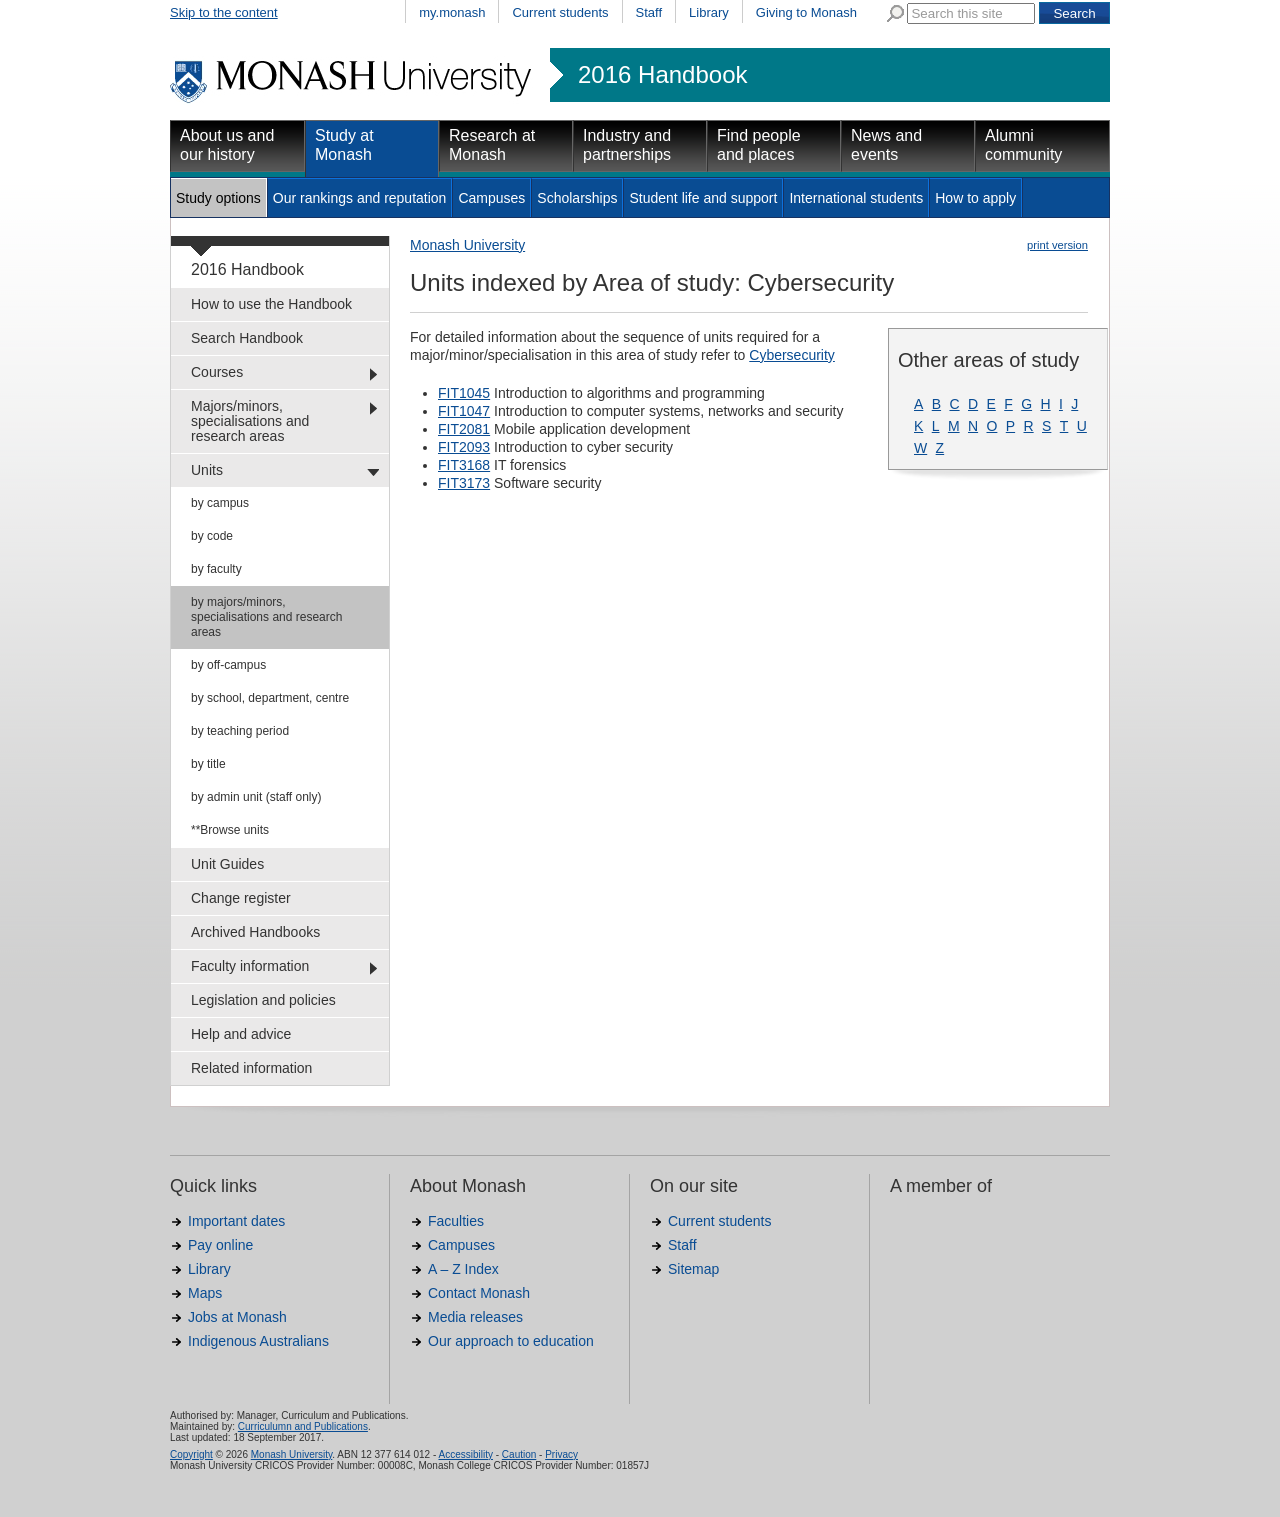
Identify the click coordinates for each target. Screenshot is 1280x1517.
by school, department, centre (270, 698)
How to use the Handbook (271, 304)
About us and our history (227, 145)
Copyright (191, 1454)
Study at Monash (344, 145)
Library (709, 12)
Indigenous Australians (258, 1341)
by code (212, 536)
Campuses (491, 198)
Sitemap (693, 1269)
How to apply (975, 198)
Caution (519, 1454)
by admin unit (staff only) (256, 797)
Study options (218, 198)
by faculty (216, 569)
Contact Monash (479, 1293)
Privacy (561, 1454)
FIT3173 (464, 483)
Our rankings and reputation (360, 198)
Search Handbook (247, 338)
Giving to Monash (806, 12)
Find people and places (759, 145)
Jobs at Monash (237, 1317)
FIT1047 (464, 411)
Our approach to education (511, 1341)
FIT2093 (464, 447)
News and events (886, 145)
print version (1057, 245)
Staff (649, 12)
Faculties (456, 1221)
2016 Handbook (662, 75)
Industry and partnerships (627, 145)
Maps (205, 1293)
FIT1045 (464, 393)
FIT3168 (464, 465)
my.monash (452, 12)
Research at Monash (492, 145)
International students (856, 198)
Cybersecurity (792, 355)
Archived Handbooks (255, 932)
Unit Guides (227, 864)
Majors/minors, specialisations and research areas (250, 421)
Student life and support (703, 198)
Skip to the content (224, 12)
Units (207, 470)
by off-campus (228, 665)
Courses (217, 372)
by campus (220, 503)
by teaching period (240, 731)
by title (208, 764)
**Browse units (230, 830)
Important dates (236, 1221)
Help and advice (241, 1034)
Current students (560, 12)
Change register (241, 898)
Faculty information (250, 966)
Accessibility (465, 1454)
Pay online (220, 1245)
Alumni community (1023, 145)
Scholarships (577, 198)
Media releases (475, 1317)
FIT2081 (464, 429)
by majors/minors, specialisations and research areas (266, 617)
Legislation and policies (263, 1000)
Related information (251, 1068)
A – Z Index (463, 1269)
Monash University (467, 245)
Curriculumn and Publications (303, 1426)
